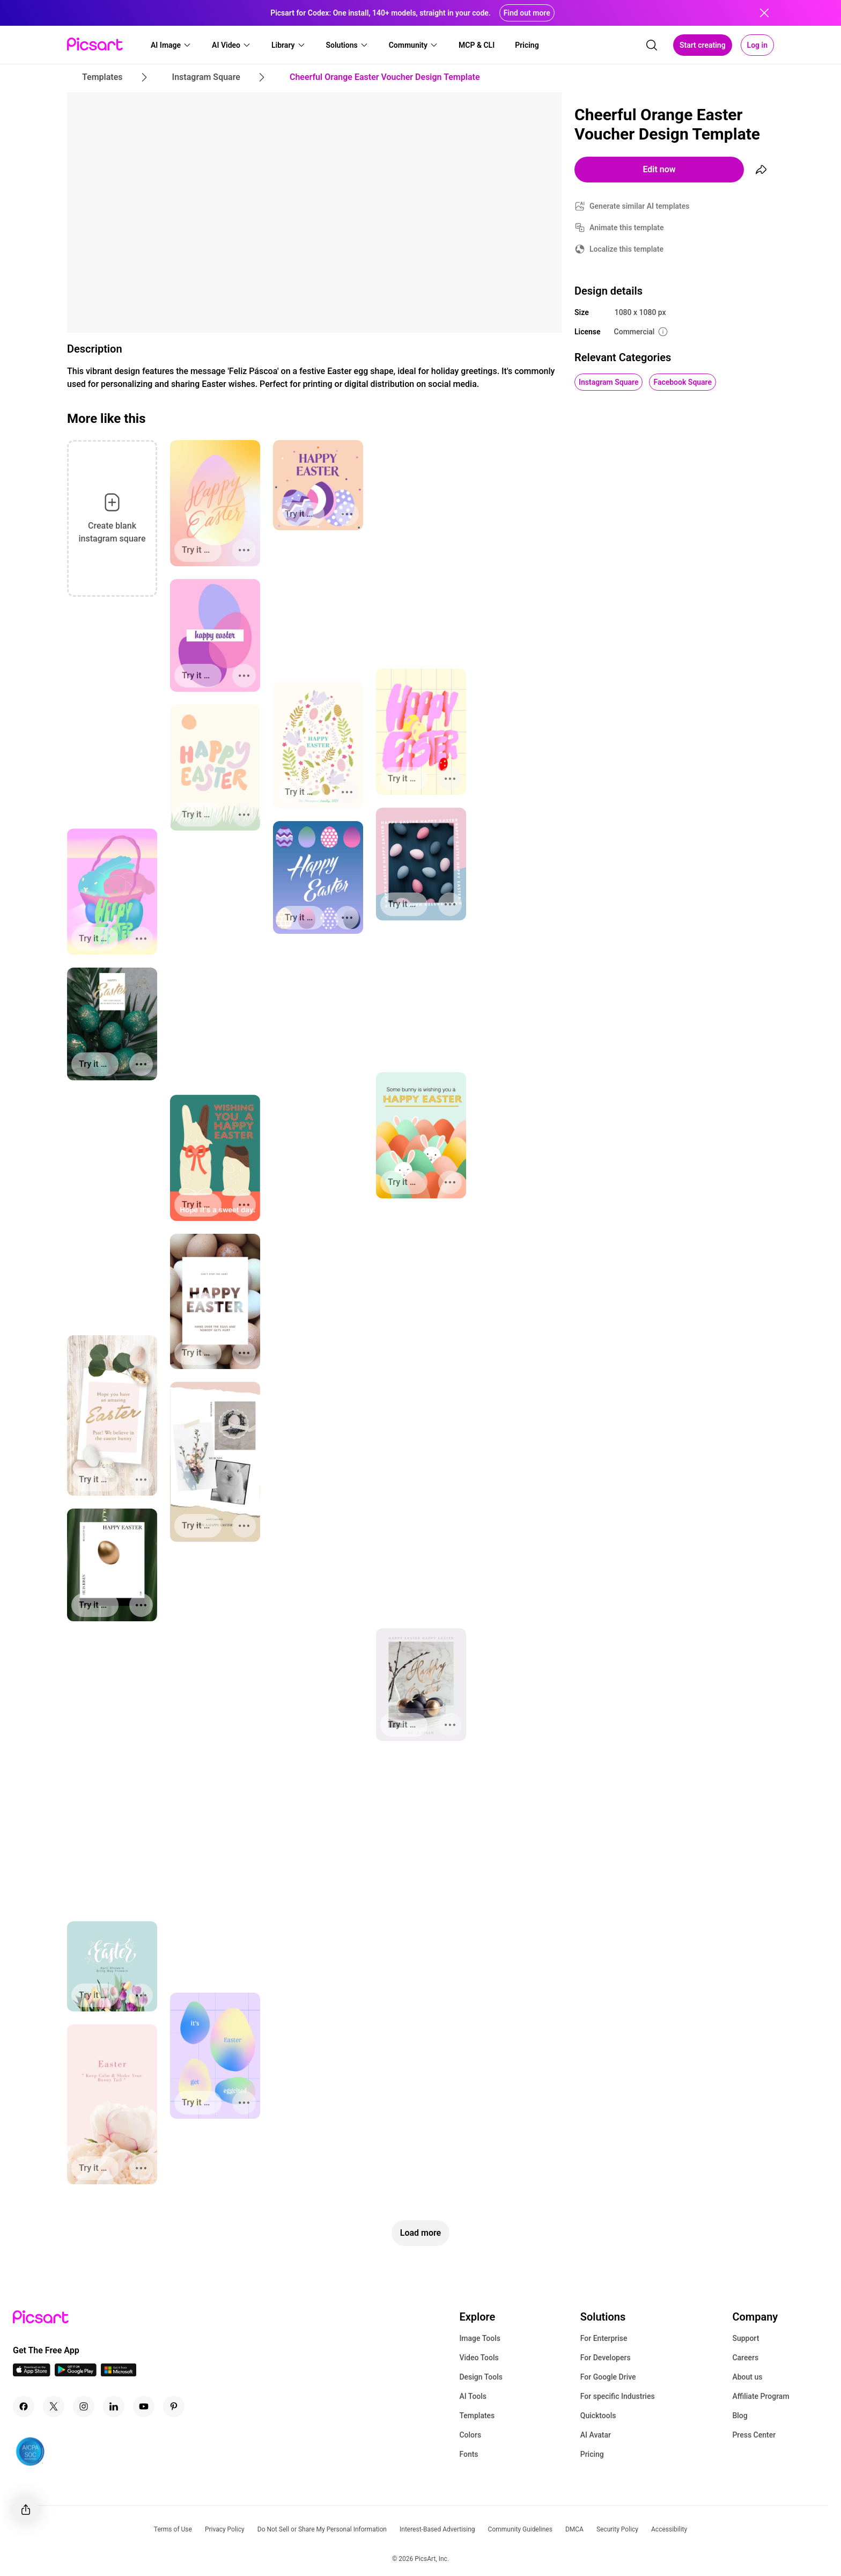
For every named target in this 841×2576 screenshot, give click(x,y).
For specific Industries (617, 2396)
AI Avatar (595, 2435)
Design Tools (481, 2377)
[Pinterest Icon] (174, 2406)
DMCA (574, 2529)
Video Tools (478, 2357)
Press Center (754, 2435)
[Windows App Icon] (118, 2373)
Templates (477, 2415)
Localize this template (626, 249)
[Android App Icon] (76, 2373)
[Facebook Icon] (23, 2406)
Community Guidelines (520, 2529)
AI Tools (472, 2396)
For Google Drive (608, 2377)
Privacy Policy (225, 2529)
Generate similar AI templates (639, 206)
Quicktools (598, 2415)
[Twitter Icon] (53, 2406)
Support (745, 2338)
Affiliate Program (760, 2396)
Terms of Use (173, 2529)
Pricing (592, 2454)
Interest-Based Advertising (437, 2529)
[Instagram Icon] (83, 2406)
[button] (171, 45)
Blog (739, 2415)
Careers (745, 2357)
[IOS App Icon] (31, 2373)
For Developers (605, 2357)
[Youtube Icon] (143, 2406)
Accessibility (669, 2529)
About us (747, 2377)
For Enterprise (604, 2338)
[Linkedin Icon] (113, 2406)
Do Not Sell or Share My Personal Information (322, 2529)
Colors (470, 2435)
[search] (652, 45)
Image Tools (479, 2338)
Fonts (468, 2454)
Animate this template (626, 227)
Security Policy (617, 2529)
